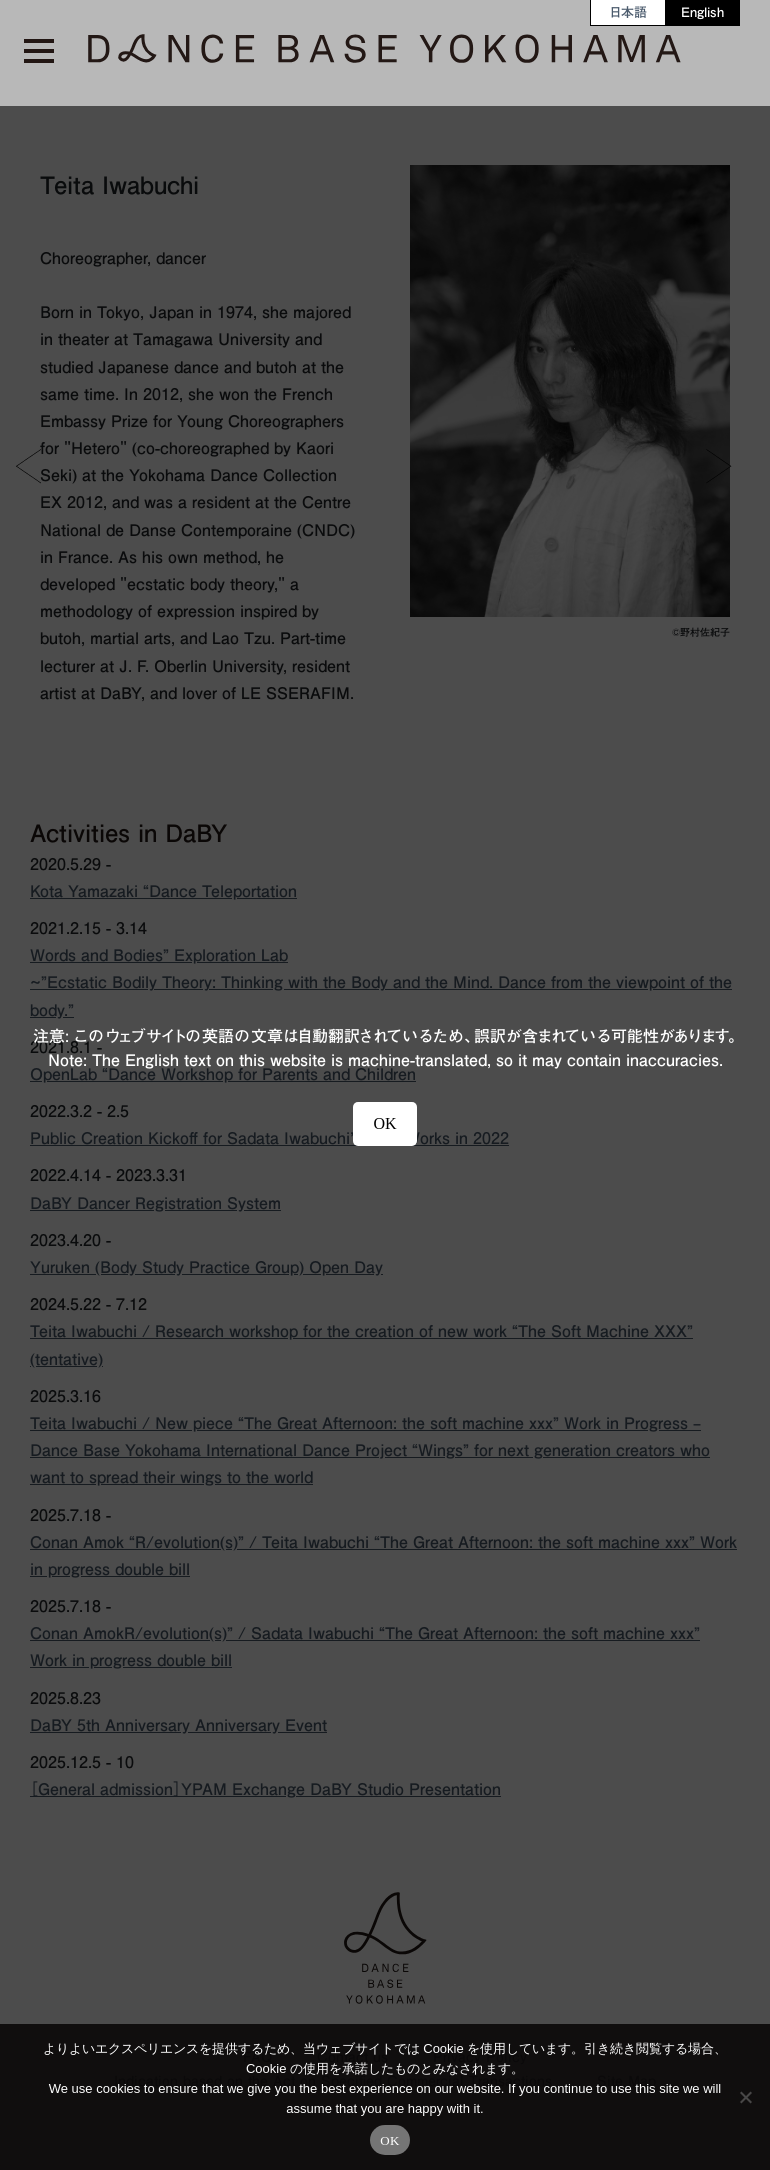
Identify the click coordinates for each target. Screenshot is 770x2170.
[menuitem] (628, 12)
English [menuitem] (702, 12)
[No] (745, 2097)
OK (389, 2140)
